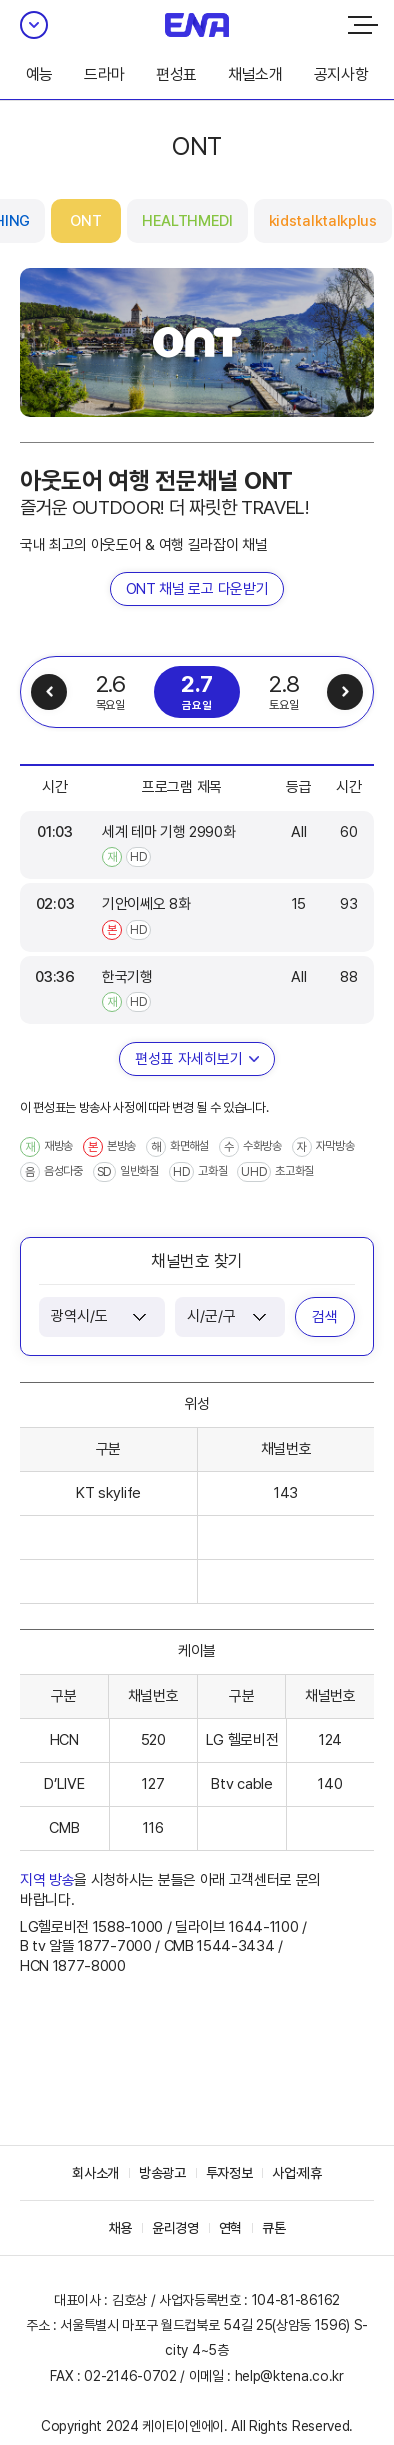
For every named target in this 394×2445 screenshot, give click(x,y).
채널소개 (255, 74)
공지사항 (341, 74)
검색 (325, 1317)
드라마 (104, 74)
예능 (39, 74)
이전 (49, 692)
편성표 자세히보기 (189, 1059)
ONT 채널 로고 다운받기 (197, 589)
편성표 (176, 74)
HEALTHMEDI (187, 221)
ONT (85, 221)
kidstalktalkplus (323, 221)
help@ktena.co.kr (289, 2376)
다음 (345, 692)
